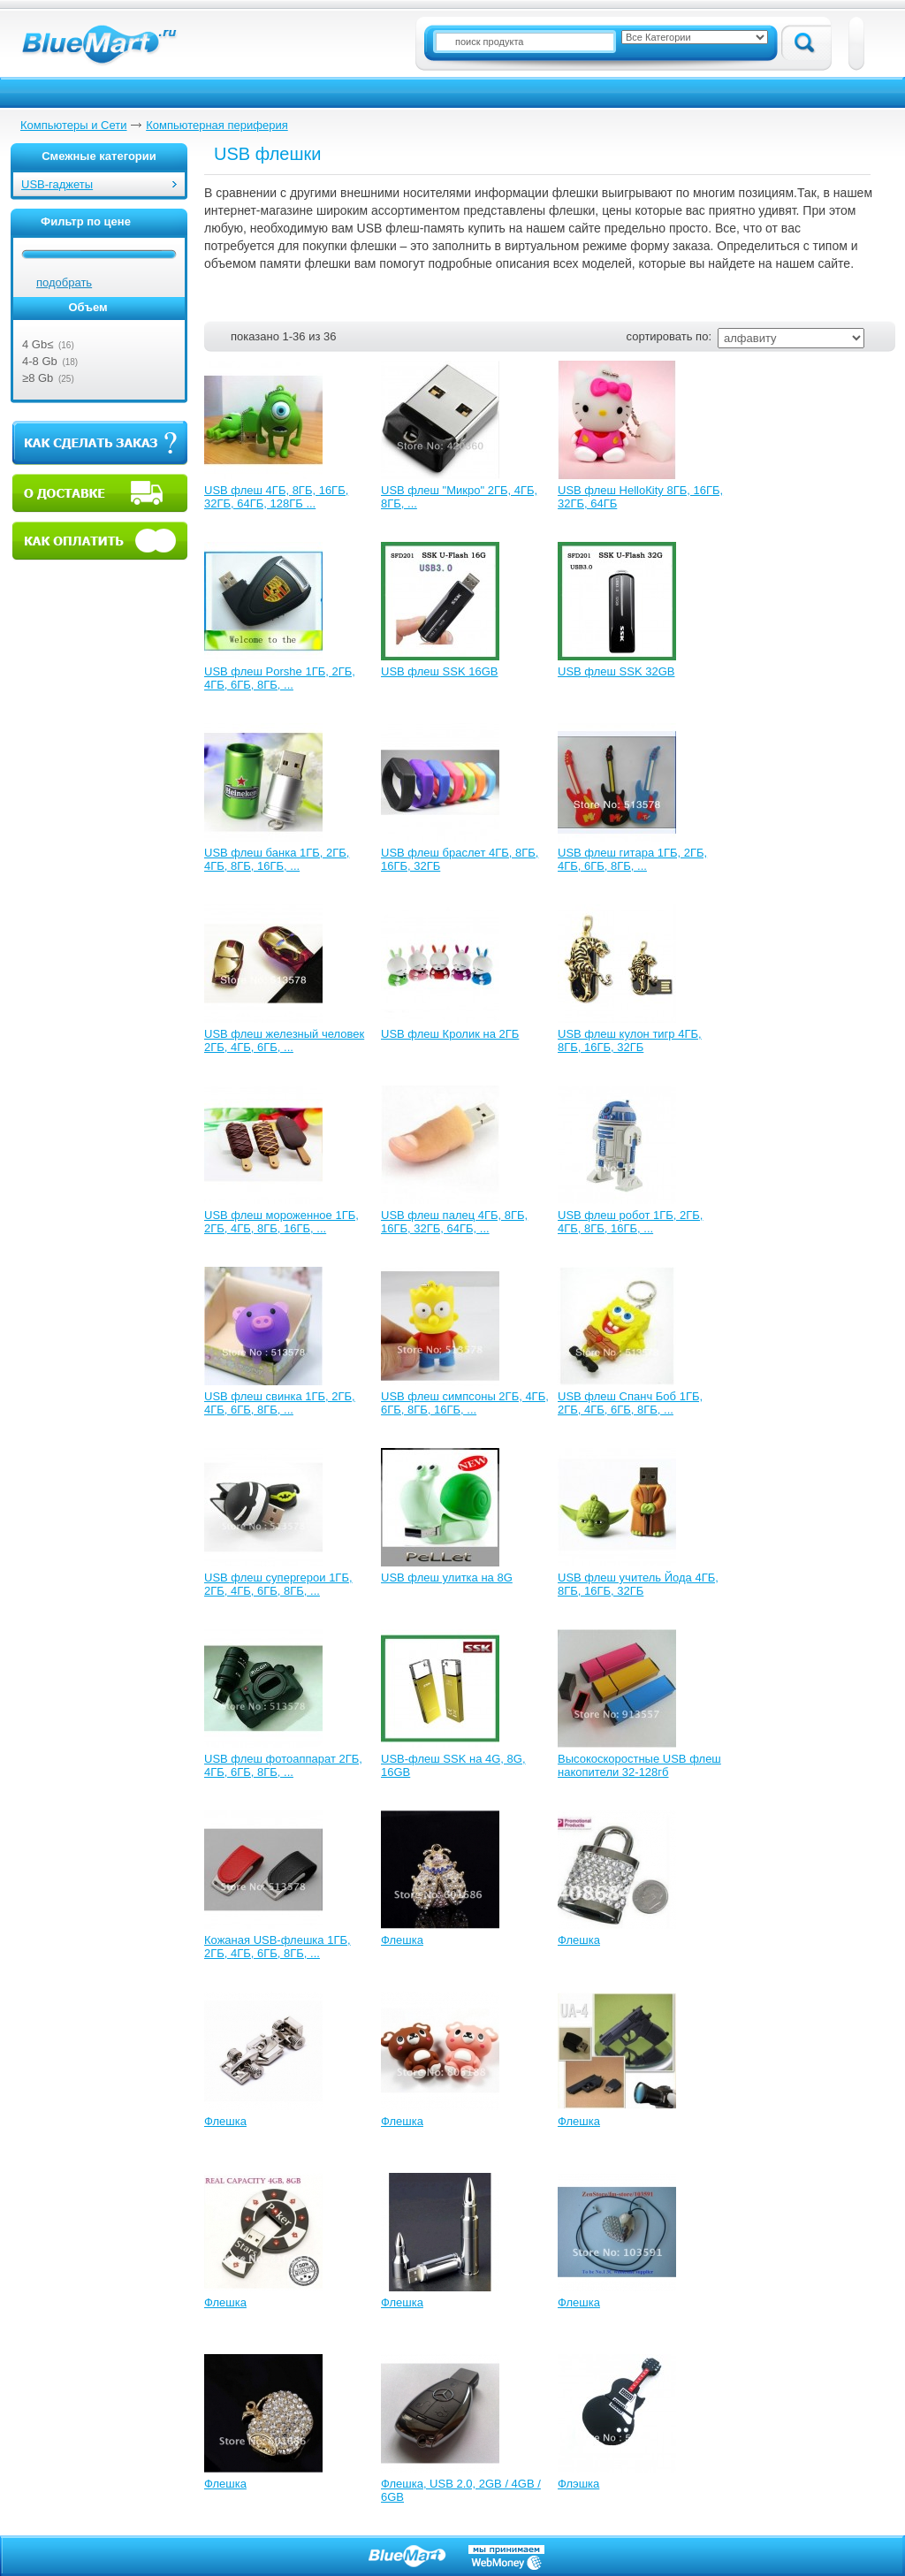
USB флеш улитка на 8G (447, 1577)
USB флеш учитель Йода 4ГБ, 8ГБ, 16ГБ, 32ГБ (638, 1584)
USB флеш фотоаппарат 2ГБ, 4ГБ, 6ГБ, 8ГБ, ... (283, 1765)
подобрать (64, 282)
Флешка (402, 1940)
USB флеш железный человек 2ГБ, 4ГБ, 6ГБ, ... (284, 1040)
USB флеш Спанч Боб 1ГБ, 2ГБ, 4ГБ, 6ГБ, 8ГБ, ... (630, 1403)
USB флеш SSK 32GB (616, 671)
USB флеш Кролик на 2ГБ (450, 1033)
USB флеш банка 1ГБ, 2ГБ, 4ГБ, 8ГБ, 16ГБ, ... (276, 859)
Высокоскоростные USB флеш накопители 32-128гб (639, 1765)
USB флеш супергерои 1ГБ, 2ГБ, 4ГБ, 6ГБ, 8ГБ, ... (278, 1584)
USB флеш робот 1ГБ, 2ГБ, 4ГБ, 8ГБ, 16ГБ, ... (630, 1221)
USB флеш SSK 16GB (439, 671)
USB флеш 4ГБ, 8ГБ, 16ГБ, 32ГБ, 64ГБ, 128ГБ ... (276, 497)
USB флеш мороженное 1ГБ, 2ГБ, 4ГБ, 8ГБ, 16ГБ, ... (281, 1221)
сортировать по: (669, 336)
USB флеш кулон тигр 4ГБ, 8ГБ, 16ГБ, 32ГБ (630, 1040)
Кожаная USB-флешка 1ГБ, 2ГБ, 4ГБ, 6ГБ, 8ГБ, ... (277, 1946)
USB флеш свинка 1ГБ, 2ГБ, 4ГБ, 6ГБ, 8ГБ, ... (279, 1403)
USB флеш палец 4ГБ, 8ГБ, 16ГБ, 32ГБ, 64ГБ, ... (454, 1221)
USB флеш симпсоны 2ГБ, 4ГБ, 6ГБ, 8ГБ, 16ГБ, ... (465, 1403)
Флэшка (578, 2483)
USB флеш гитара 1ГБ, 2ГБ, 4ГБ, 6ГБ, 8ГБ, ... (632, 859)
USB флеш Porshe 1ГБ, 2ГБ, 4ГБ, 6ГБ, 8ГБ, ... (279, 678)
